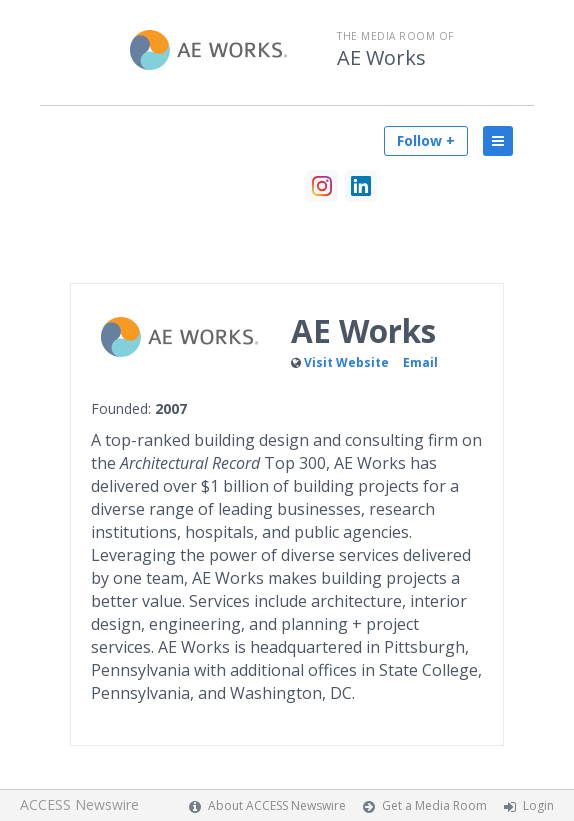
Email (420, 362)
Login (538, 805)
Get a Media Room (434, 805)
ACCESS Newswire (79, 804)
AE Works (381, 58)
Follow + (426, 140)
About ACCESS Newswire (277, 805)
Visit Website (346, 362)
